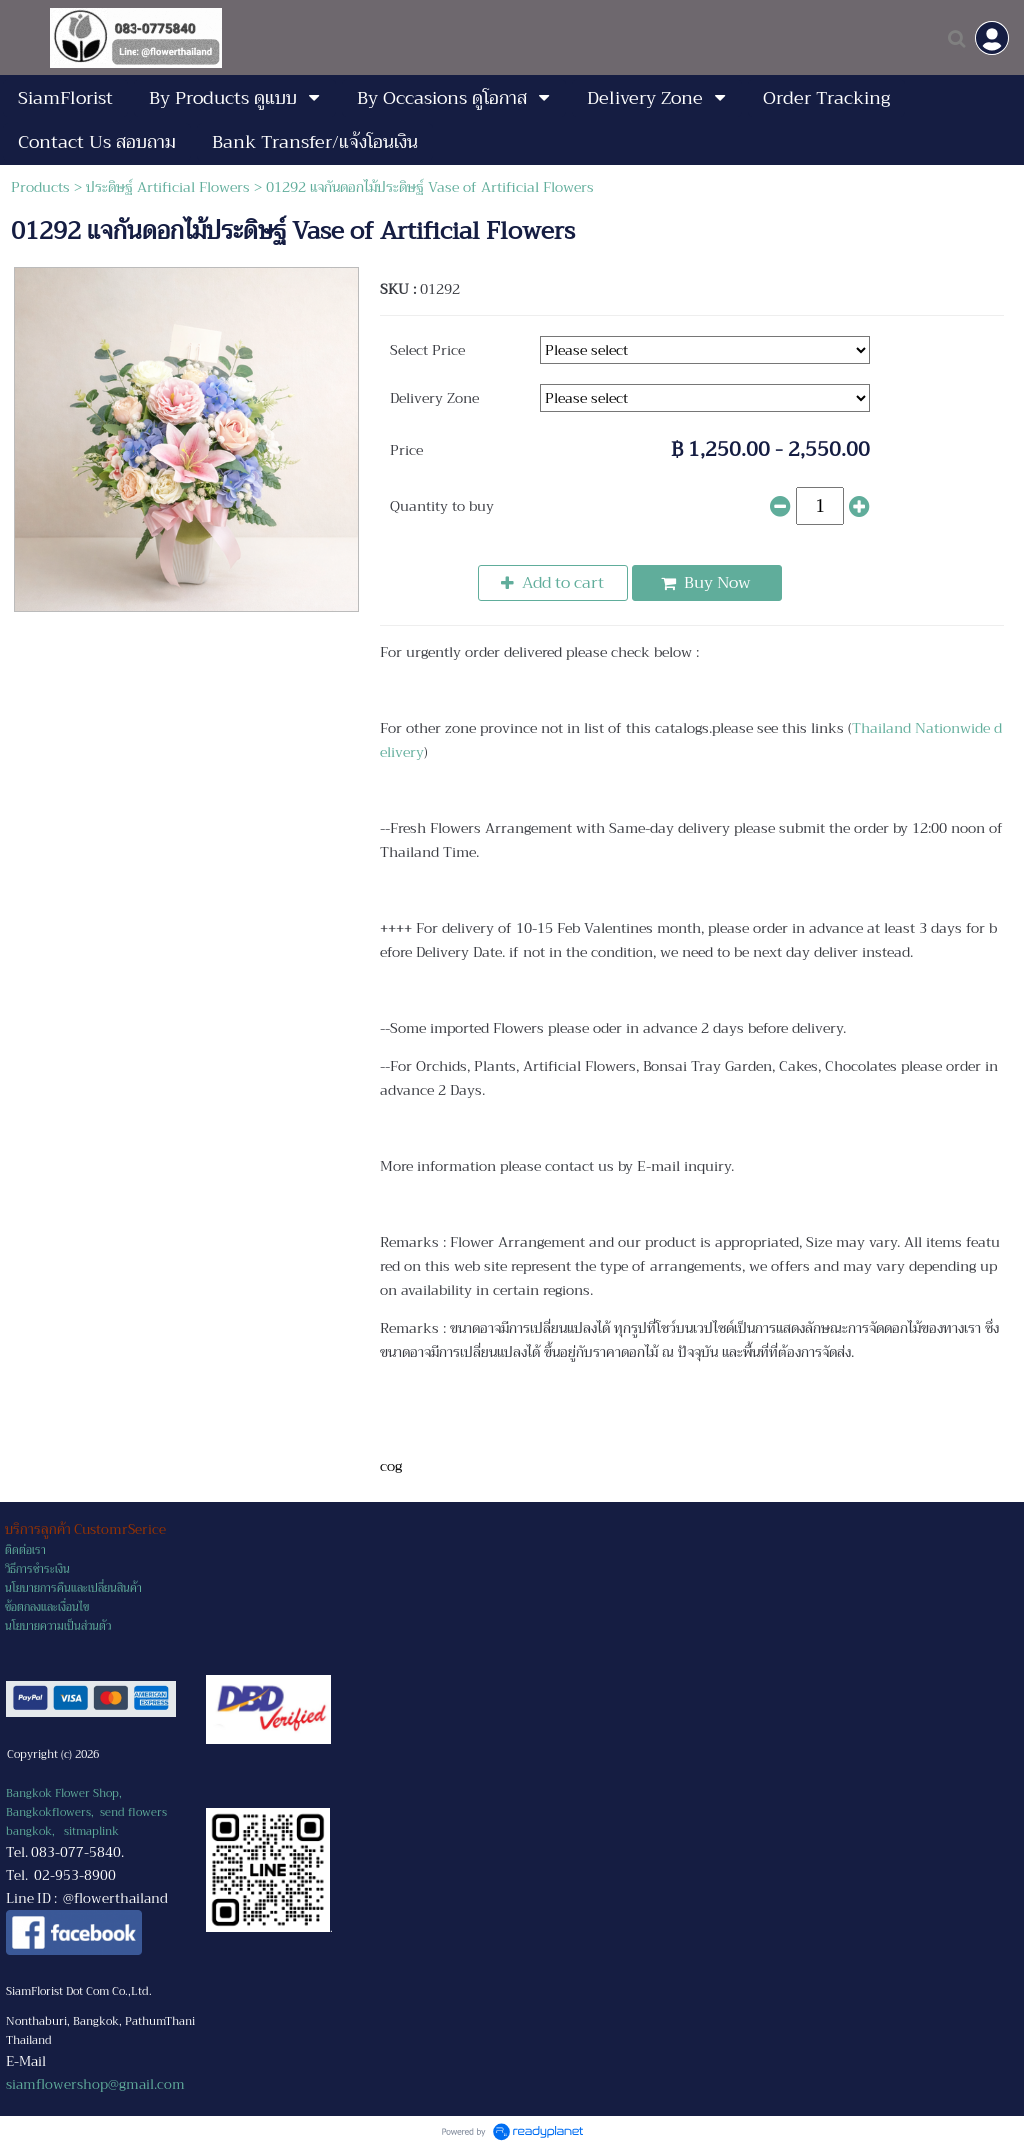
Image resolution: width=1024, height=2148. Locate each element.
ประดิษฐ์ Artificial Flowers (168, 187)
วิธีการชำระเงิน (37, 1569)
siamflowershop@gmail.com (95, 2084)
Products (40, 187)
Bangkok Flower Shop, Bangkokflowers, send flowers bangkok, (86, 1812)
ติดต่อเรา (25, 1550)
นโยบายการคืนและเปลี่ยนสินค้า (73, 1588)
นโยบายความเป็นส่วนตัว (58, 1626)
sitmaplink (91, 1831)
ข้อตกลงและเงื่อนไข (47, 1607)
